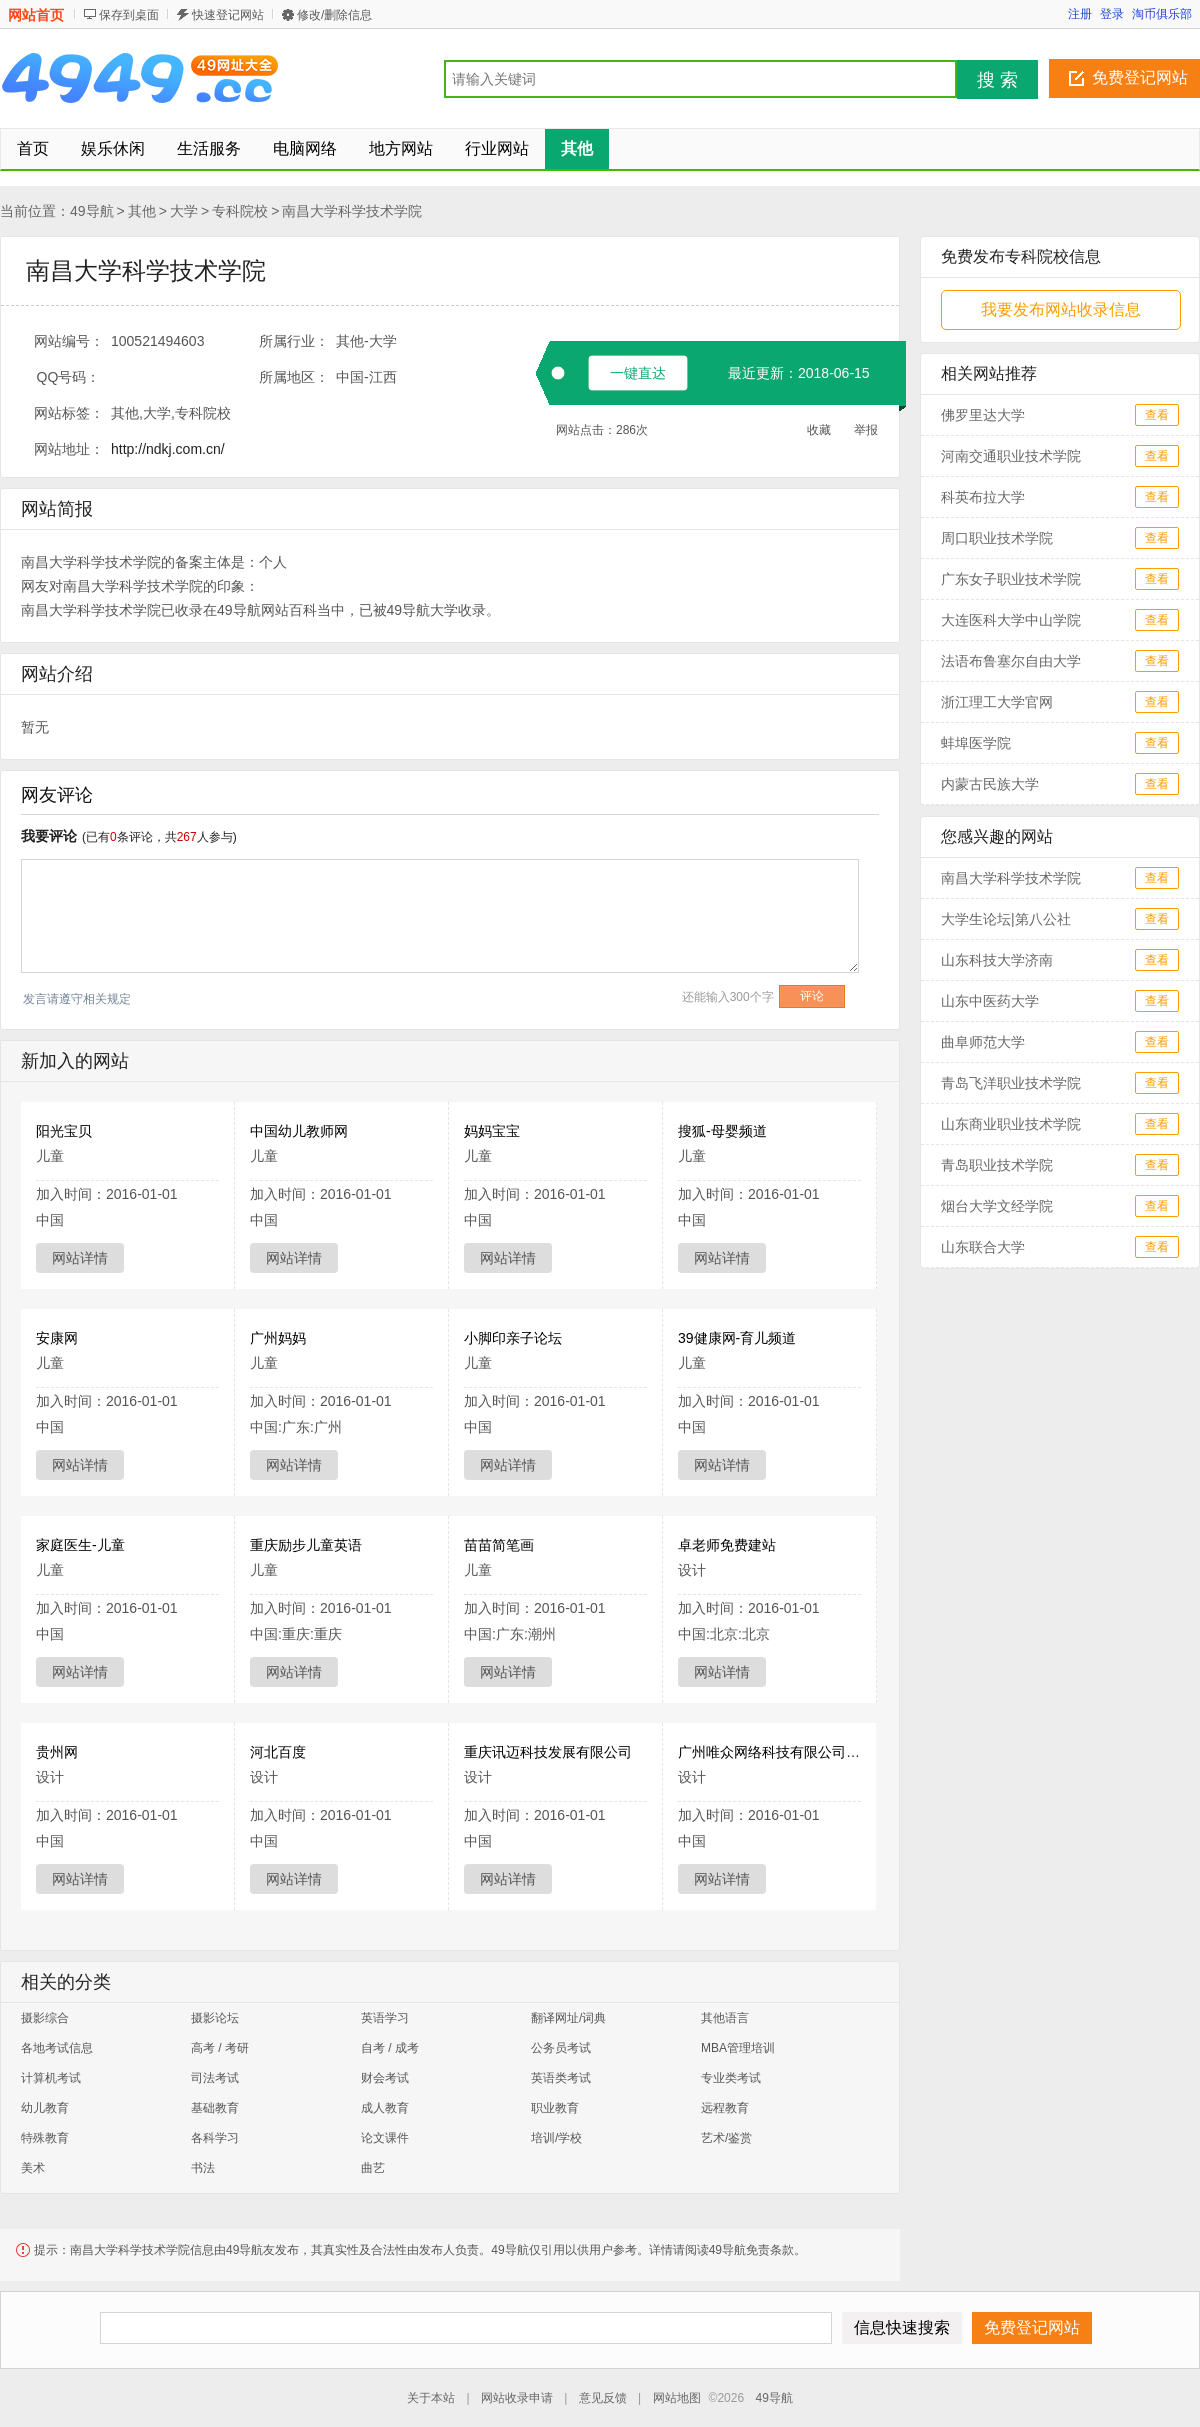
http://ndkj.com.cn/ (168, 449)
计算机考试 (51, 2078)
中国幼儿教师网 (299, 1131)
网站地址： (69, 449)
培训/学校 (556, 2138)
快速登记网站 (228, 15)
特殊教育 (45, 2138)
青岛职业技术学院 (997, 1165)
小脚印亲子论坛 (513, 1338)
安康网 (57, 1338)
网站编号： (69, 341)
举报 (866, 430)
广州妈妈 (278, 1338)
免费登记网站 (1140, 77)
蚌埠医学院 (976, 743)
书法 (203, 2168)
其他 (142, 211)
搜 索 (997, 80)
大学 (184, 211)
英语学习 (385, 2018)
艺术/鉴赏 (726, 2138)
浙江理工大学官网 (997, 702)
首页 (33, 148)
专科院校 (240, 211)
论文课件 (385, 2138)
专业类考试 (731, 2078)
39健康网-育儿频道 (737, 1338)
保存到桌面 (129, 15)
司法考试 (215, 2078)
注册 (1080, 14)
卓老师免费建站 (727, 1545)
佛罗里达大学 (983, 415)
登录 (1112, 14)
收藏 (819, 430)
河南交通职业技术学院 (1011, 456)
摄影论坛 (215, 2018)
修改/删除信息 (334, 15)
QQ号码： (69, 377)
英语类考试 (561, 2078)
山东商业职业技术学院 (1011, 1124)
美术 (33, 2168)
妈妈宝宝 (492, 1131)
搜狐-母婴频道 (722, 1131)
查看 (1157, 415)
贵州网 (57, 1752)
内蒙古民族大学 (990, 784)
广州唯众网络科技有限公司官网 (776, 1752)
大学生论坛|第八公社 (1006, 919)
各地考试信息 (57, 2048)
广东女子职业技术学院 (1011, 579)
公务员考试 (561, 2048)
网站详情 (80, 1258)
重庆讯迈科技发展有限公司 (548, 1752)
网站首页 (36, 15)
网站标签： (69, 413)
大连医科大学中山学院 (1011, 620)
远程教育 (725, 2108)
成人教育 (385, 2108)
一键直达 (638, 373)
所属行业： (294, 341)
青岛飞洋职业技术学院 (1011, 1083)
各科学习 (215, 2138)
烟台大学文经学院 (997, 1206)
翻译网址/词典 (568, 2018)
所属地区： (294, 377)
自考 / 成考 (390, 2048)
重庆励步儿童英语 (306, 1545)
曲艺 (373, 2168)
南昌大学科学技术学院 (352, 211)
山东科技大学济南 (997, 960)
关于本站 (431, 2398)
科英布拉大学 (983, 497)
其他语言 (725, 2018)
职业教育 (555, 2108)
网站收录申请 (517, 2398)
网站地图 (677, 2398)
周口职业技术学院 (997, 538)
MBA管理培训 (738, 2048)
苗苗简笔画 (499, 1545)
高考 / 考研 (220, 2048)
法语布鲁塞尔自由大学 (1011, 661)
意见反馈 (603, 2398)
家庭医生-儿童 (80, 1545)
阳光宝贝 (64, 1131)
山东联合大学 (983, 1247)
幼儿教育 (45, 2108)
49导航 (92, 211)
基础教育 (215, 2108)
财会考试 (385, 2078)
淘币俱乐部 (1162, 14)
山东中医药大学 (990, 1001)
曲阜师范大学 (983, 1042)
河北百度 (278, 1752)
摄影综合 (45, 2018)
